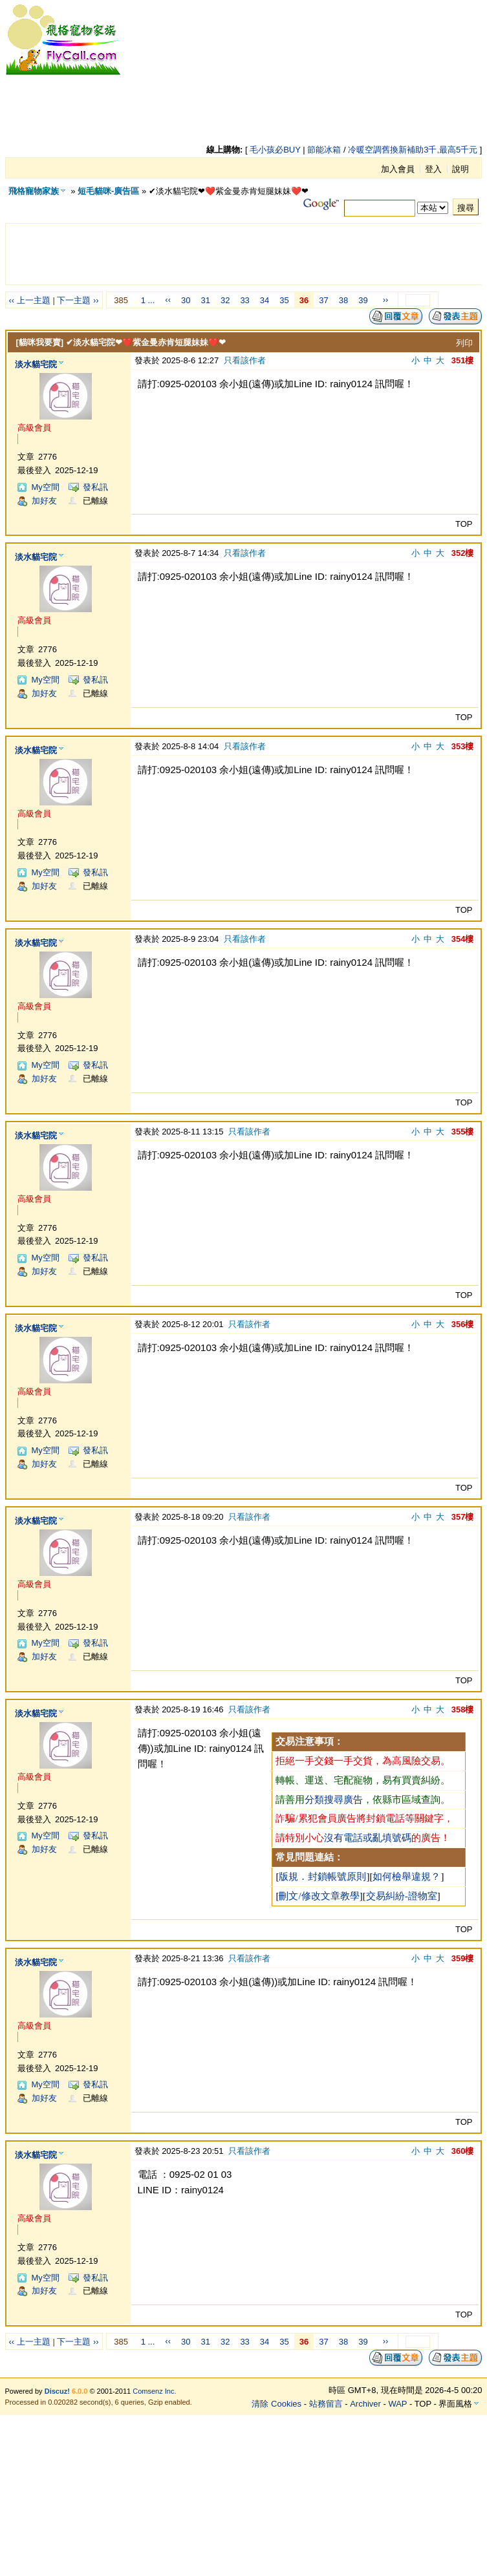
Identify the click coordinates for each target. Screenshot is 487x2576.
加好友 (44, 501)
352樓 (462, 553)
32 (225, 300)
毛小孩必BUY (275, 149)
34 (264, 300)
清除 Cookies (276, 2404)
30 (185, 300)
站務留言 (326, 2404)
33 (244, 300)
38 (343, 300)
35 (283, 300)
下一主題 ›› (77, 300)
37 (323, 300)
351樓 (462, 360)
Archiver (365, 2404)
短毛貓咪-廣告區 (108, 191)
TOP (464, 524)
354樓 (462, 939)
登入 (433, 169)
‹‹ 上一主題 (29, 300)
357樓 (462, 1517)
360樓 (462, 2151)
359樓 (462, 1958)
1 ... (148, 300)
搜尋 (465, 208)
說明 (460, 169)
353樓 (462, 746)
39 (362, 300)
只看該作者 (245, 360)
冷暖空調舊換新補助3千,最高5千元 (412, 149)
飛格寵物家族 (33, 191)
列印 (464, 343)
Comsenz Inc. (154, 2391)
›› (386, 299)
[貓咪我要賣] (40, 342)
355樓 (462, 1131)
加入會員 (398, 169)
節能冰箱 (324, 149)
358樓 (462, 1709)
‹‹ (168, 299)
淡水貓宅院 (36, 364)
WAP (397, 2404)
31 (205, 300)
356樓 (462, 1324)
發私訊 (95, 487)
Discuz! (57, 2391)
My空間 (46, 487)
